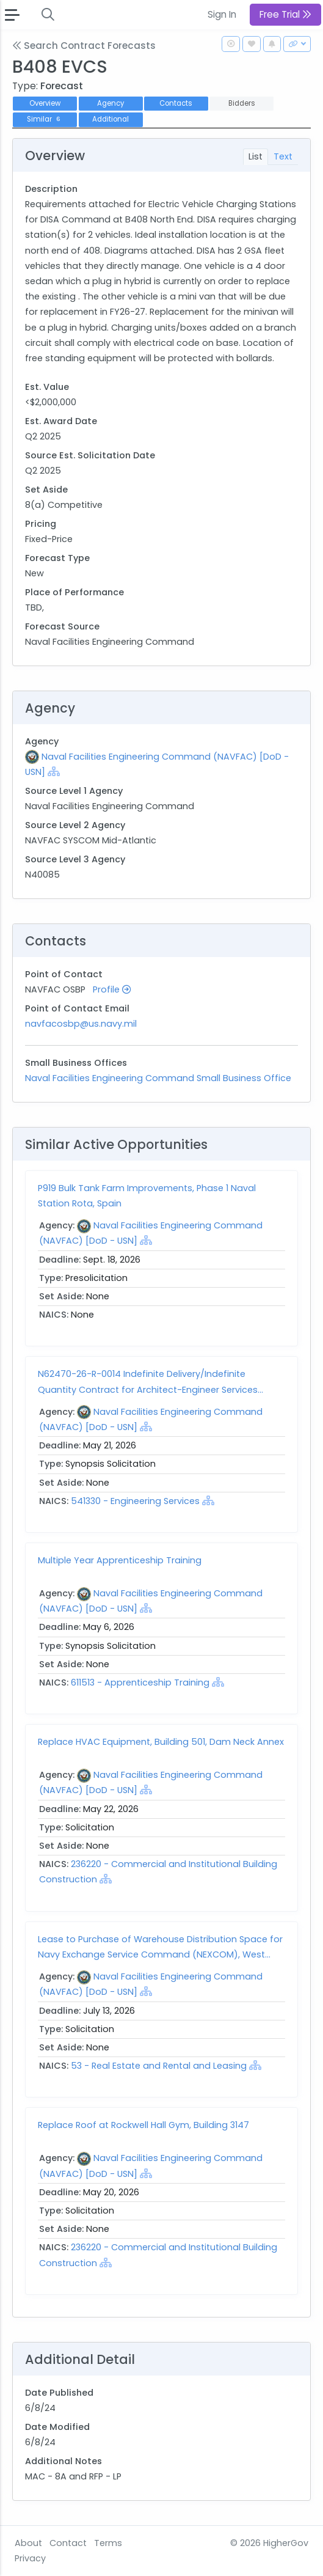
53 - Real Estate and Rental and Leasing (159, 2066)
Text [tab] (283, 156)
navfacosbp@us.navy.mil (81, 1024)
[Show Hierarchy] (54, 771)
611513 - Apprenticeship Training (141, 1682)
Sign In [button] (222, 14)
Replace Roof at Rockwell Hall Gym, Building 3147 (143, 2125)
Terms (108, 2543)
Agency (110, 103)
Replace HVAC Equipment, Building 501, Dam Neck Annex (161, 1742)
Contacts (175, 103)
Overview (44, 103)
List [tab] (256, 156)
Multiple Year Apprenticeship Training (119, 1560)
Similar (45, 119)
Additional (110, 119)
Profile (112, 989)
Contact (68, 2543)
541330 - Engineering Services (135, 1501)
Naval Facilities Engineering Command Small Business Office (158, 1078)
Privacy (30, 2558)
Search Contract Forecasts (84, 45)
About (28, 2543)
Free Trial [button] (285, 14)
